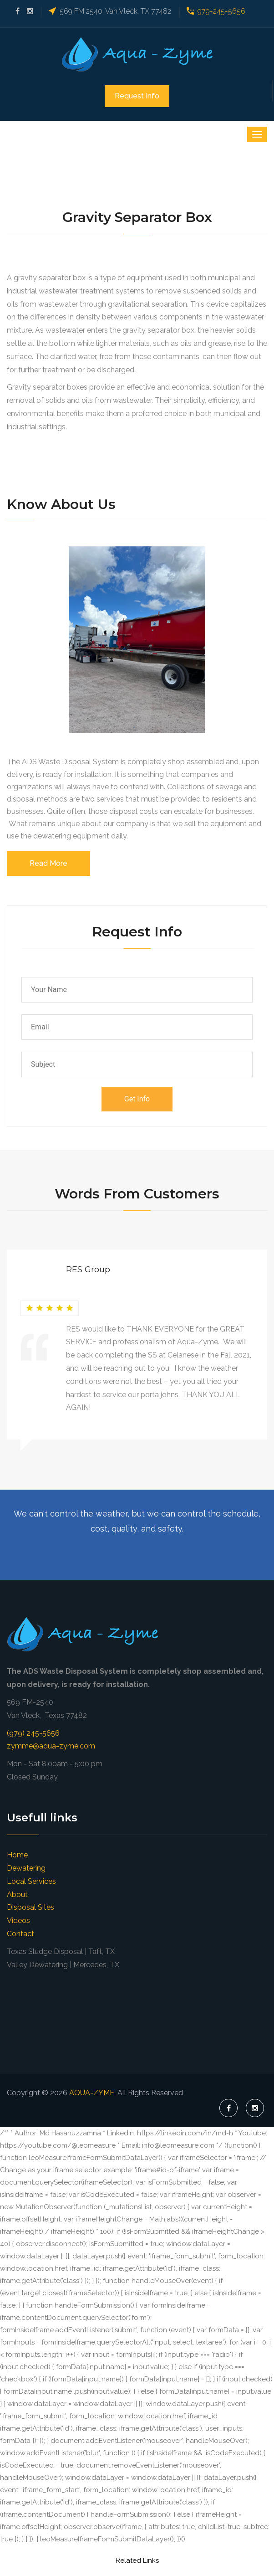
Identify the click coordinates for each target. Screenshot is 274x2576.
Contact (20, 1933)
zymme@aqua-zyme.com (51, 1746)
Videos (18, 1920)
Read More (48, 863)
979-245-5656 (221, 11)
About (17, 1894)
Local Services (31, 1881)
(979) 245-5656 (33, 1733)
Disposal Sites (30, 1907)
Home (17, 1855)
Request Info (137, 96)
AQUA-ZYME (91, 2092)
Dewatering (26, 1868)
